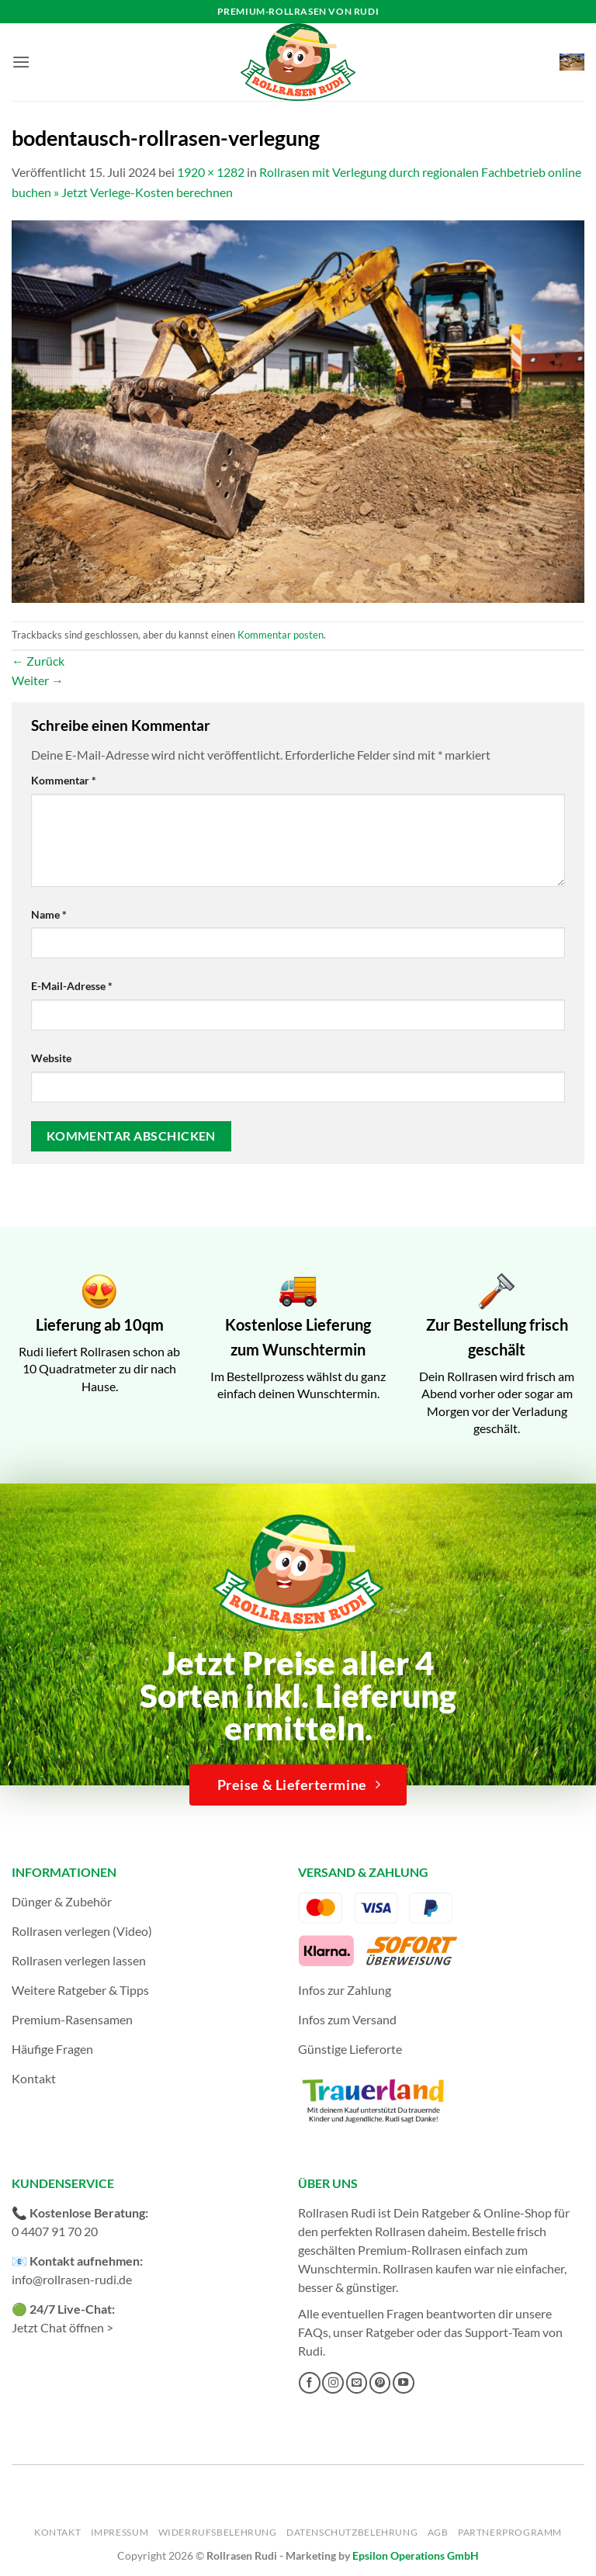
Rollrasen (400, 2231)
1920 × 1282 (210, 171)
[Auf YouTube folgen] (403, 2383)
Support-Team (502, 2332)
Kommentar (63, 780)
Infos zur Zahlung (344, 1989)
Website (51, 1058)
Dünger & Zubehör (62, 1901)
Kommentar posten (280, 634)
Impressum (120, 2532)
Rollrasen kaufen (427, 2268)
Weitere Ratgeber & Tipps (80, 1989)
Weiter (38, 680)
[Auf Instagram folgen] (333, 2383)
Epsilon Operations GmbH (415, 2555)
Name (49, 914)
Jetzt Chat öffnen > (62, 2327)
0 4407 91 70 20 (55, 2231)
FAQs (313, 2332)
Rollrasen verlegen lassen (79, 1960)
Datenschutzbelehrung (352, 2532)
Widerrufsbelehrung (217, 2532)
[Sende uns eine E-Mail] (357, 2383)
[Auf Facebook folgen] (310, 2383)
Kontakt (34, 2078)
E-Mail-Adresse (72, 985)
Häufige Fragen (52, 2048)
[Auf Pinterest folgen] (380, 2383)
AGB (438, 2532)
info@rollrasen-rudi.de (72, 2279)
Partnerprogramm (510, 2532)
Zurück (38, 660)
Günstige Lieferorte (350, 2048)
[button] (21, 62)
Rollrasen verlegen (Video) (82, 1930)
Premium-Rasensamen (72, 2019)
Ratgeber (390, 2332)
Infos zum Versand (347, 2019)
